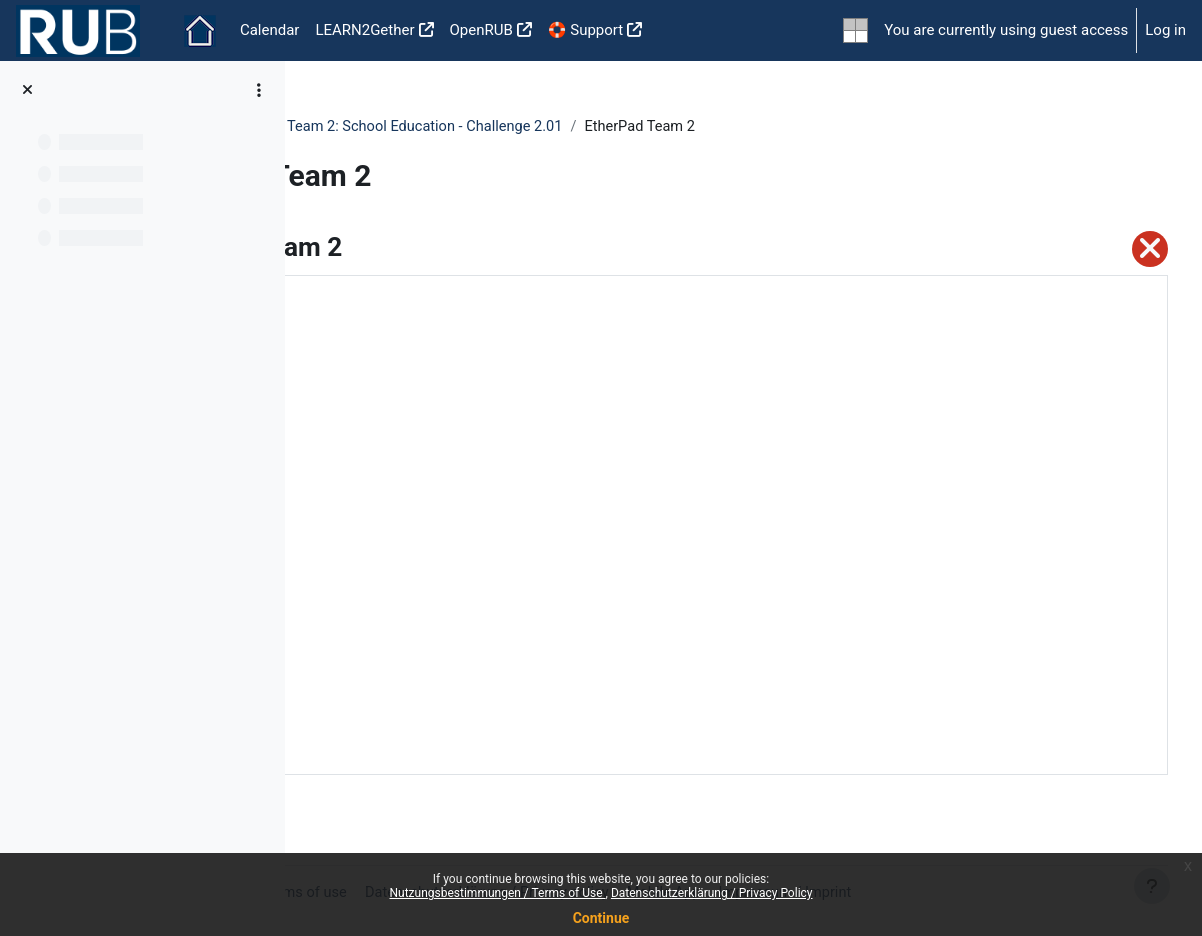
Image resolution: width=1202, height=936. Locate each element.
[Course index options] (259, 90)
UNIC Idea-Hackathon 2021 (414, 127)
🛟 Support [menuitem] (585, 30)
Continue (601, 918)
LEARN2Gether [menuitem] (364, 30)
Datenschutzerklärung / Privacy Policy (712, 893)
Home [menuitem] (200, 31)
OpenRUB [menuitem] (481, 30)
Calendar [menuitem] (270, 30)
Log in (1165, 30)
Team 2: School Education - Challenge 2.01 (669, 127)
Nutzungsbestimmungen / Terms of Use (497, 893)
